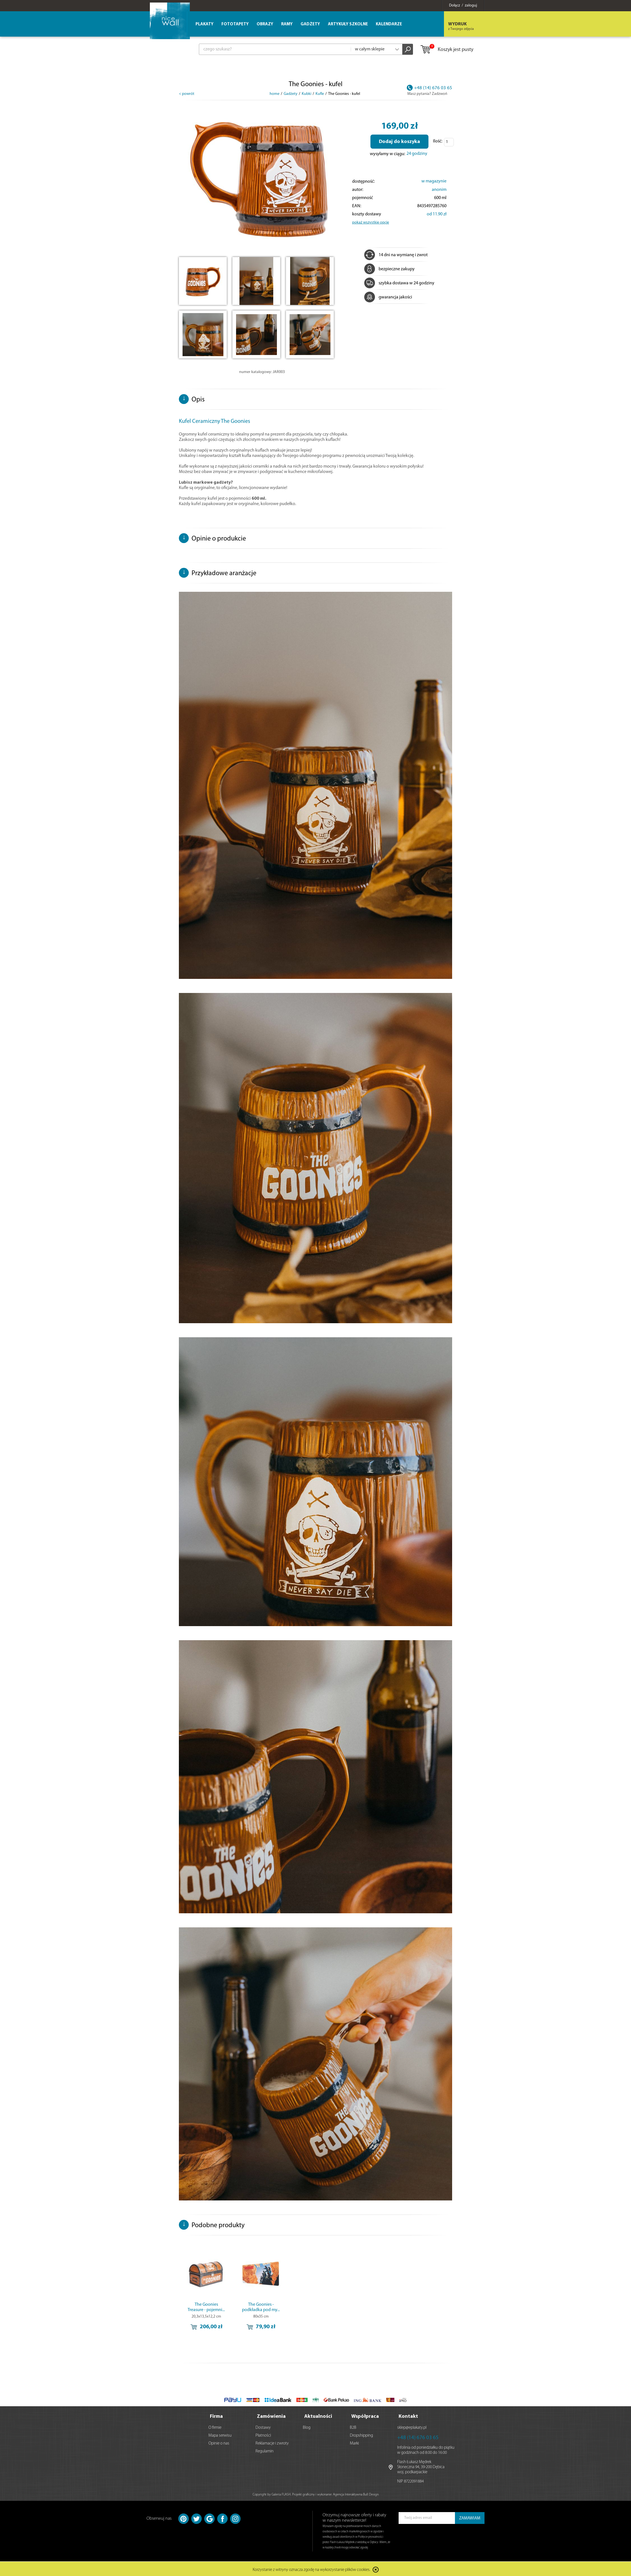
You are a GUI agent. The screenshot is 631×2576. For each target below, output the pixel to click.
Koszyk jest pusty (446, 49)
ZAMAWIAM (469, 2517)
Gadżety (310, 24)
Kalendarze (389, 24)
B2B (353, 2426)
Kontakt (408, 2415)
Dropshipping (361, 2434)
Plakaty (204, 24)
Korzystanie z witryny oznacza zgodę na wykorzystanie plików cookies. (311, 2569)
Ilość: (437, 141)
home (274, 94)
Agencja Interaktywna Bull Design (356, 2493)
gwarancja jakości (388, 297)
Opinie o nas (218, 2442)
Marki (354, 2442)
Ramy (287, 24)
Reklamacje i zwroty (272, 2442)
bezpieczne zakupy (389, 269)
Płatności (263, 2434)
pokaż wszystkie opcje (370, 222)
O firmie (214, 2426)
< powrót (186, 94)
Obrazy (265, 24)
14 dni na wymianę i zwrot (396, 255)
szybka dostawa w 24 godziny (399, 283)
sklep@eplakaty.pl (411, 2426)
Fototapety (235, 24)
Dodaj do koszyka (399, 141)
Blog (306, 2426)
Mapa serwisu (220, 2434)
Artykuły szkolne (348, 24)
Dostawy (263, 2426)
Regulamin (264, 2450)
